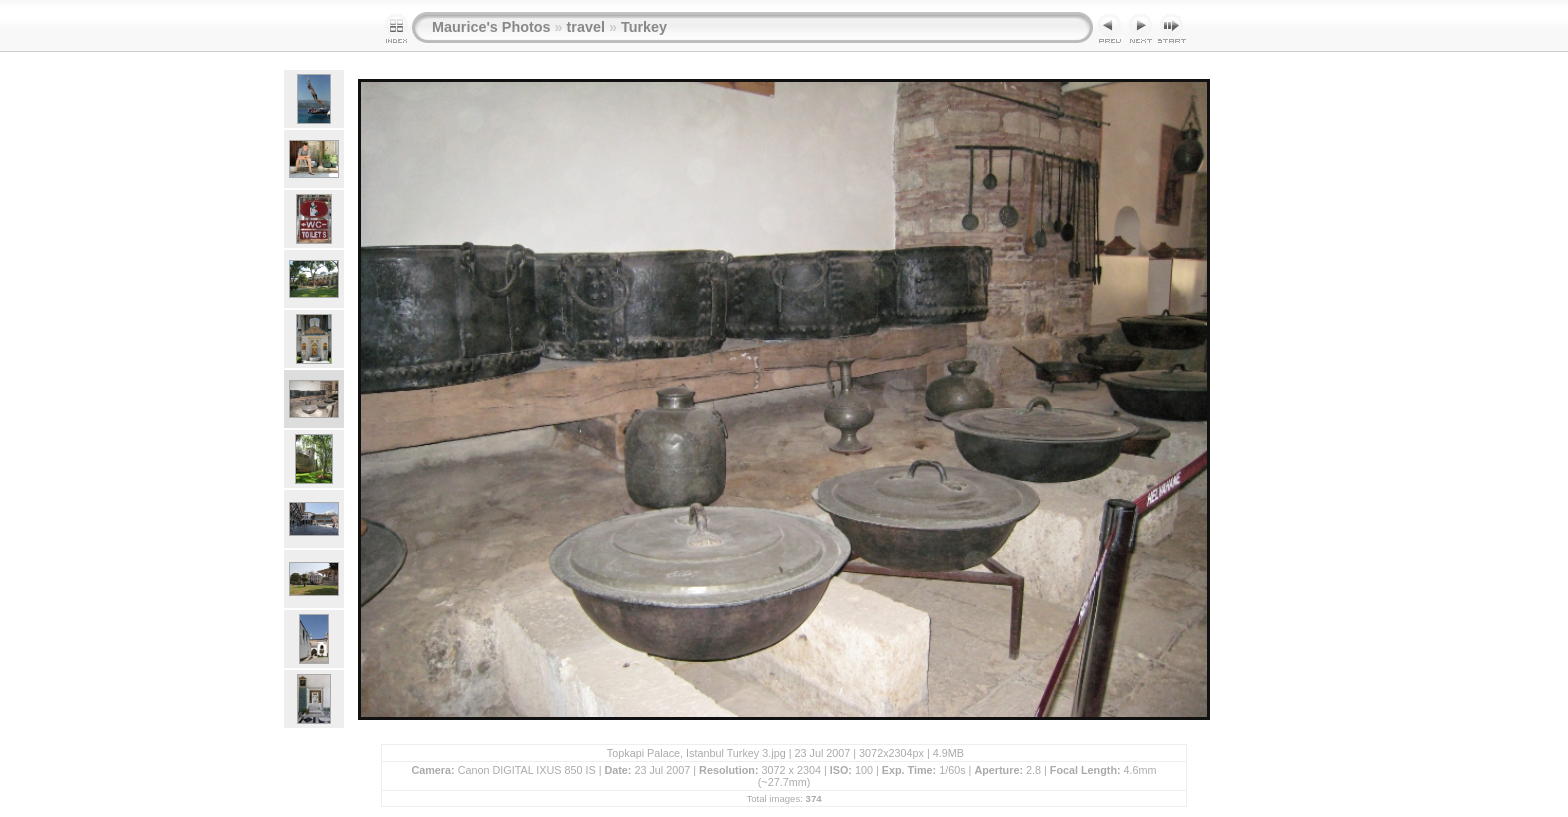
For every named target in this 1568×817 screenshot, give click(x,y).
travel (586, 27)
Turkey (644, 27)
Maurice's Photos (491, 27)
